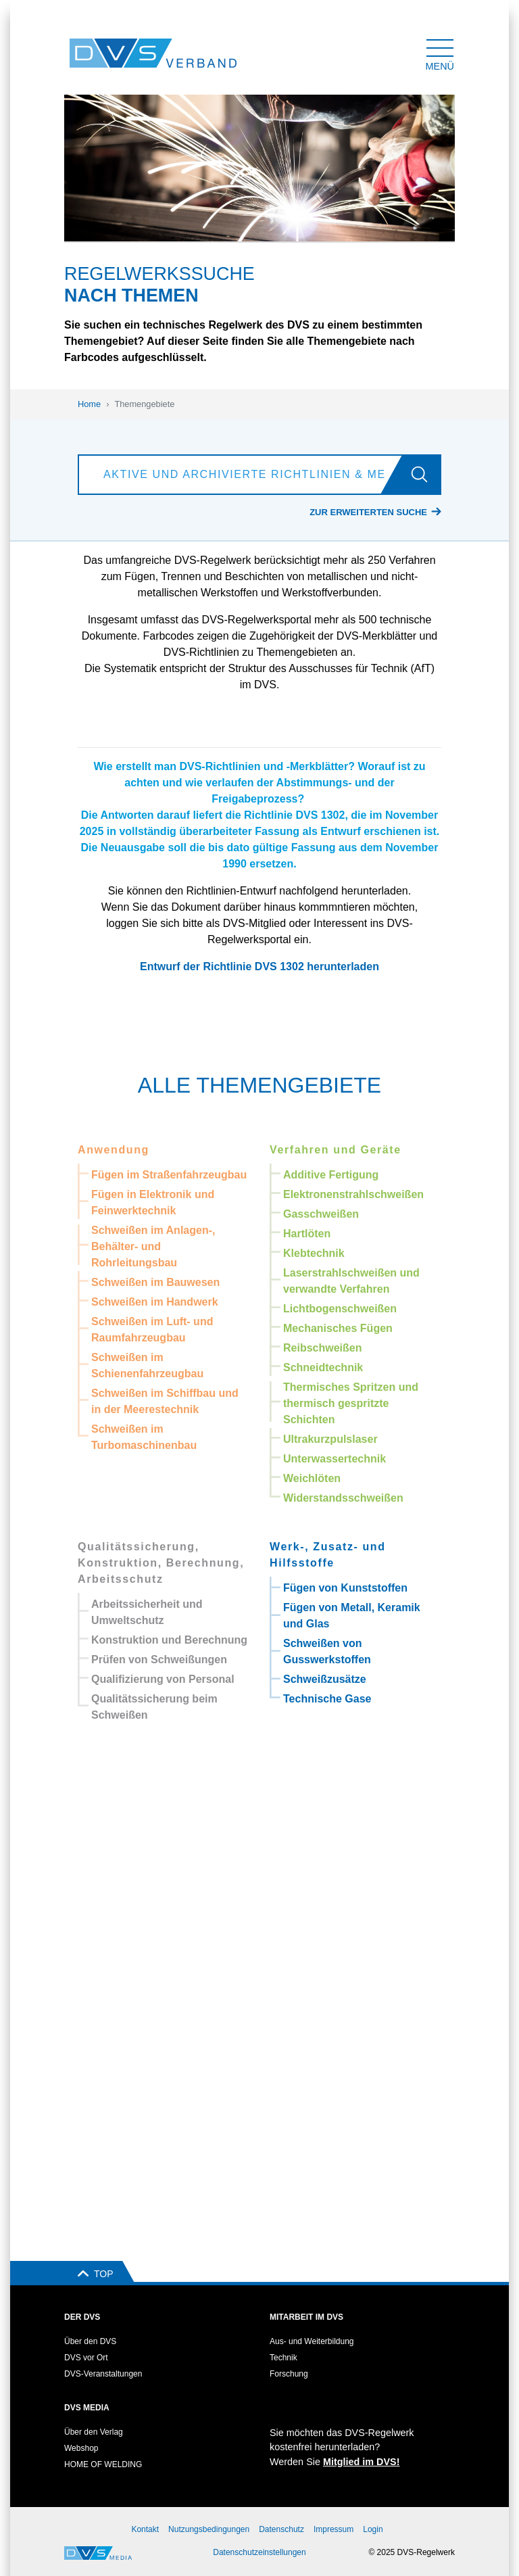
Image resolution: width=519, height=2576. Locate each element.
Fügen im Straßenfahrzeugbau (169, 1174)
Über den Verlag (93, 2432)
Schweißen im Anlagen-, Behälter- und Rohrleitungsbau (153, 1246)
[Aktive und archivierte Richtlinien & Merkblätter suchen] (243, 474)
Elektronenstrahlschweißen (353, 1194)
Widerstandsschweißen (343, 1498)
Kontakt (145, 2529)
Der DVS (82, 2317)
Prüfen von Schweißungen (159, 1659)
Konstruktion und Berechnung (169, 1640)
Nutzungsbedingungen (208, 2529)
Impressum (333, 2529)
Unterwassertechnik (334, 1458)
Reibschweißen (322, 1348)
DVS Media (86, 2407)
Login (372, 2529)
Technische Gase (327, 1698)
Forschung (289, 2374)
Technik (283, 2357)
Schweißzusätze (324, 1679)
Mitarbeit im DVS (306, 2317)
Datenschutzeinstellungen (259, 2552)
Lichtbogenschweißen (340, 1308)
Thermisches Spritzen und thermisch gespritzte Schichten (350, 1403)
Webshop (81, 2448)
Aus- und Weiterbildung (312, 2341)
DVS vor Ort (86, 2357)
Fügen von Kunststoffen (345, 1588)
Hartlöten (306, 1233)
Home (89, 404)
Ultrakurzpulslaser (330, 1439)
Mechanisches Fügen (338, 1328)
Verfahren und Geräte (335, 1149)
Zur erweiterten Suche (368, 512)
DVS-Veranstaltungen (103, 2374)
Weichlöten (312, 1478)
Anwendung (113, 1149)
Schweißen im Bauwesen (155, 1282)
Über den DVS (90, 2341)
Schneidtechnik (323, 1367)
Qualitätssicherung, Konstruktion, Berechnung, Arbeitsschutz (161, 1563)
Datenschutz (281, 2529)
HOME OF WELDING (103, 2464)
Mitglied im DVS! (361, 2461)
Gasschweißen (321, 1214)
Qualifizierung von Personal (162, 1679)
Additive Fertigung (330, 1174)
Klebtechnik (314, 1253)
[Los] (424, 474)
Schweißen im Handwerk (154, 1302)
